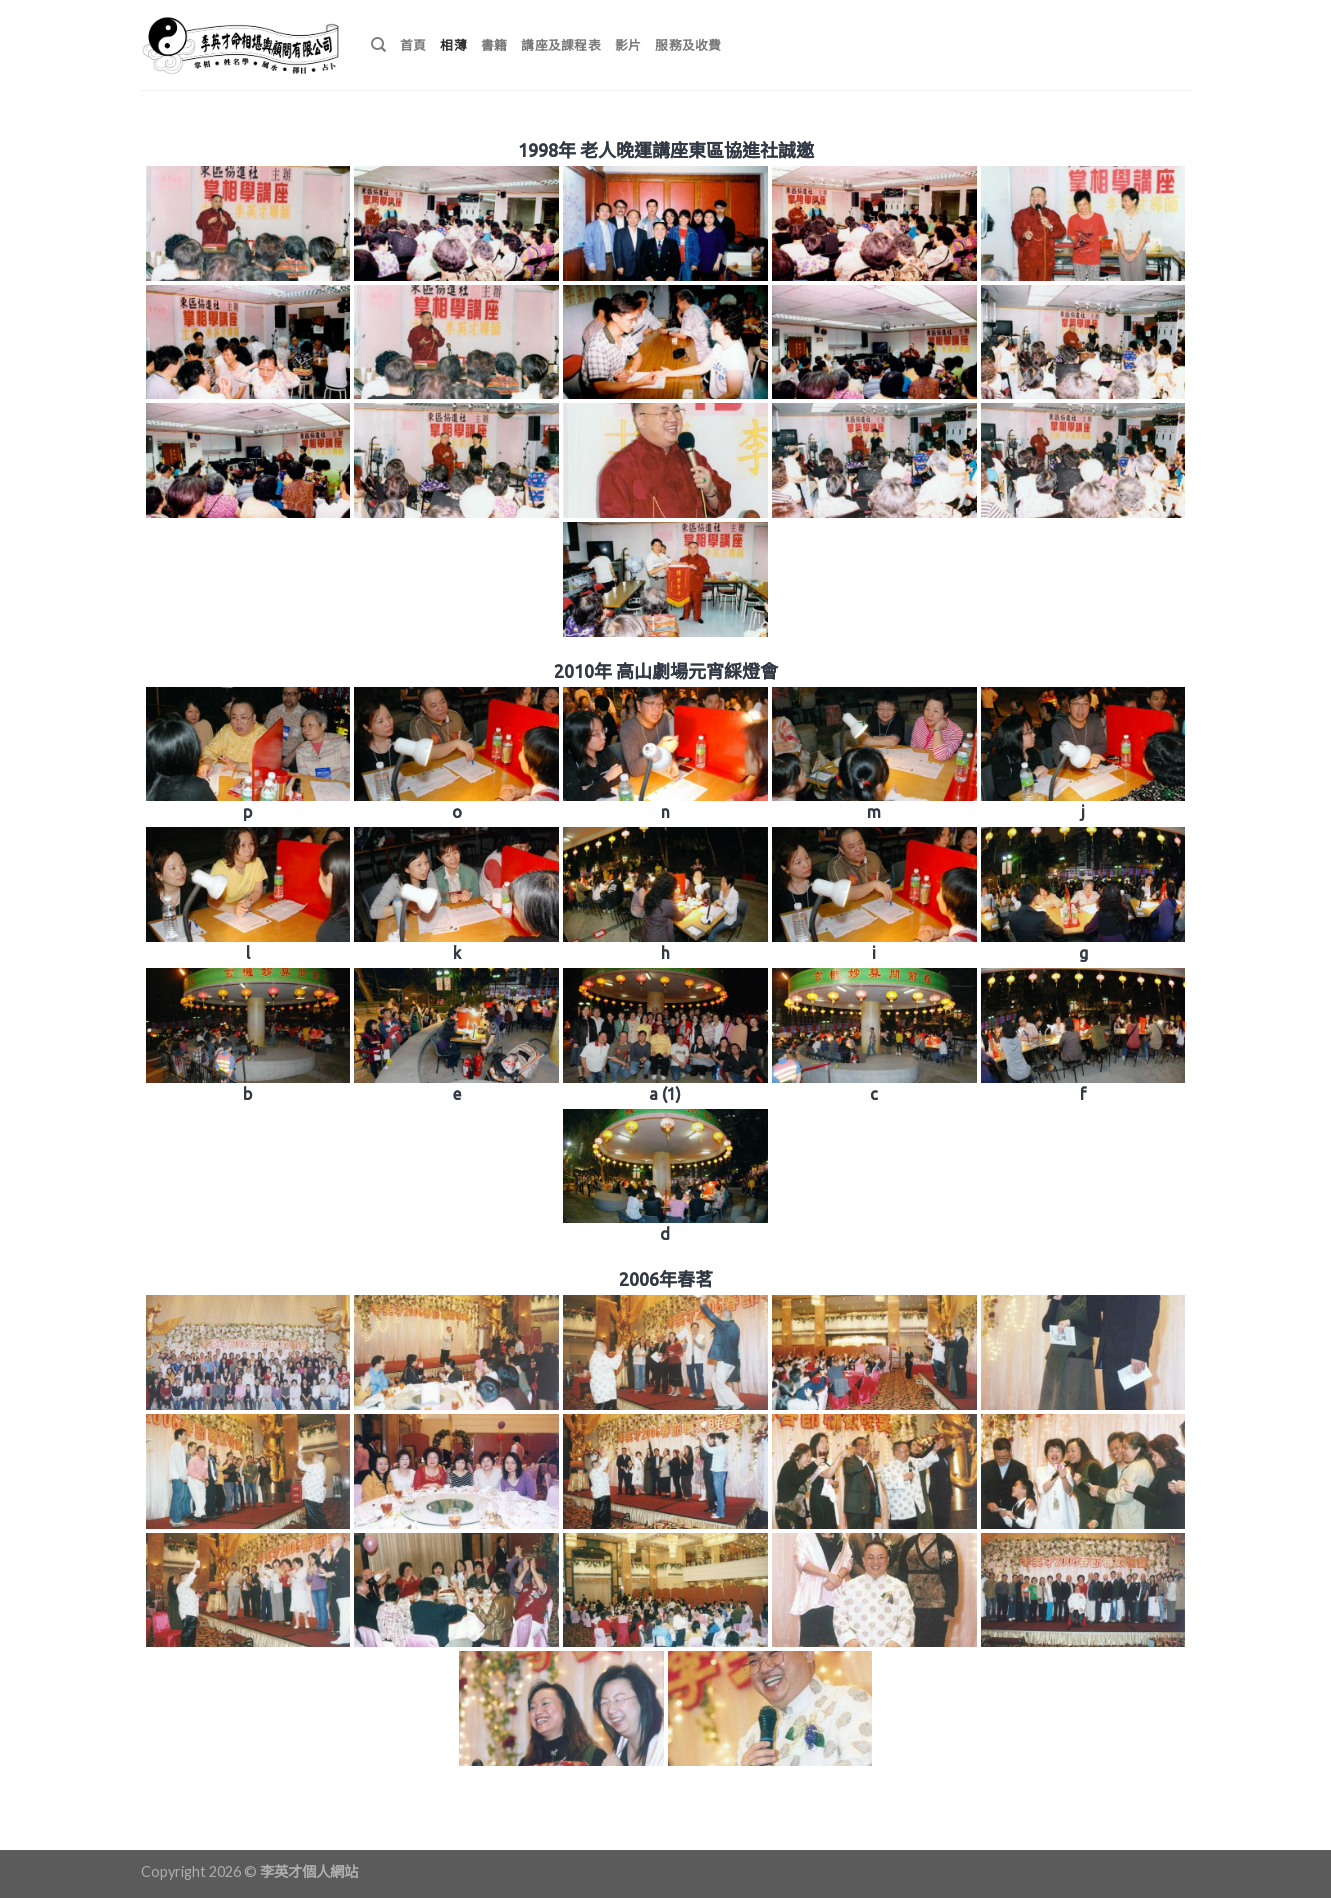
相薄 (453, 45)
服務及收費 (688, 45)
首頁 (413, 45)
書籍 (494, 45)
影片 (628, 45)
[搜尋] (378, 45)
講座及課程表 (561, 45)
